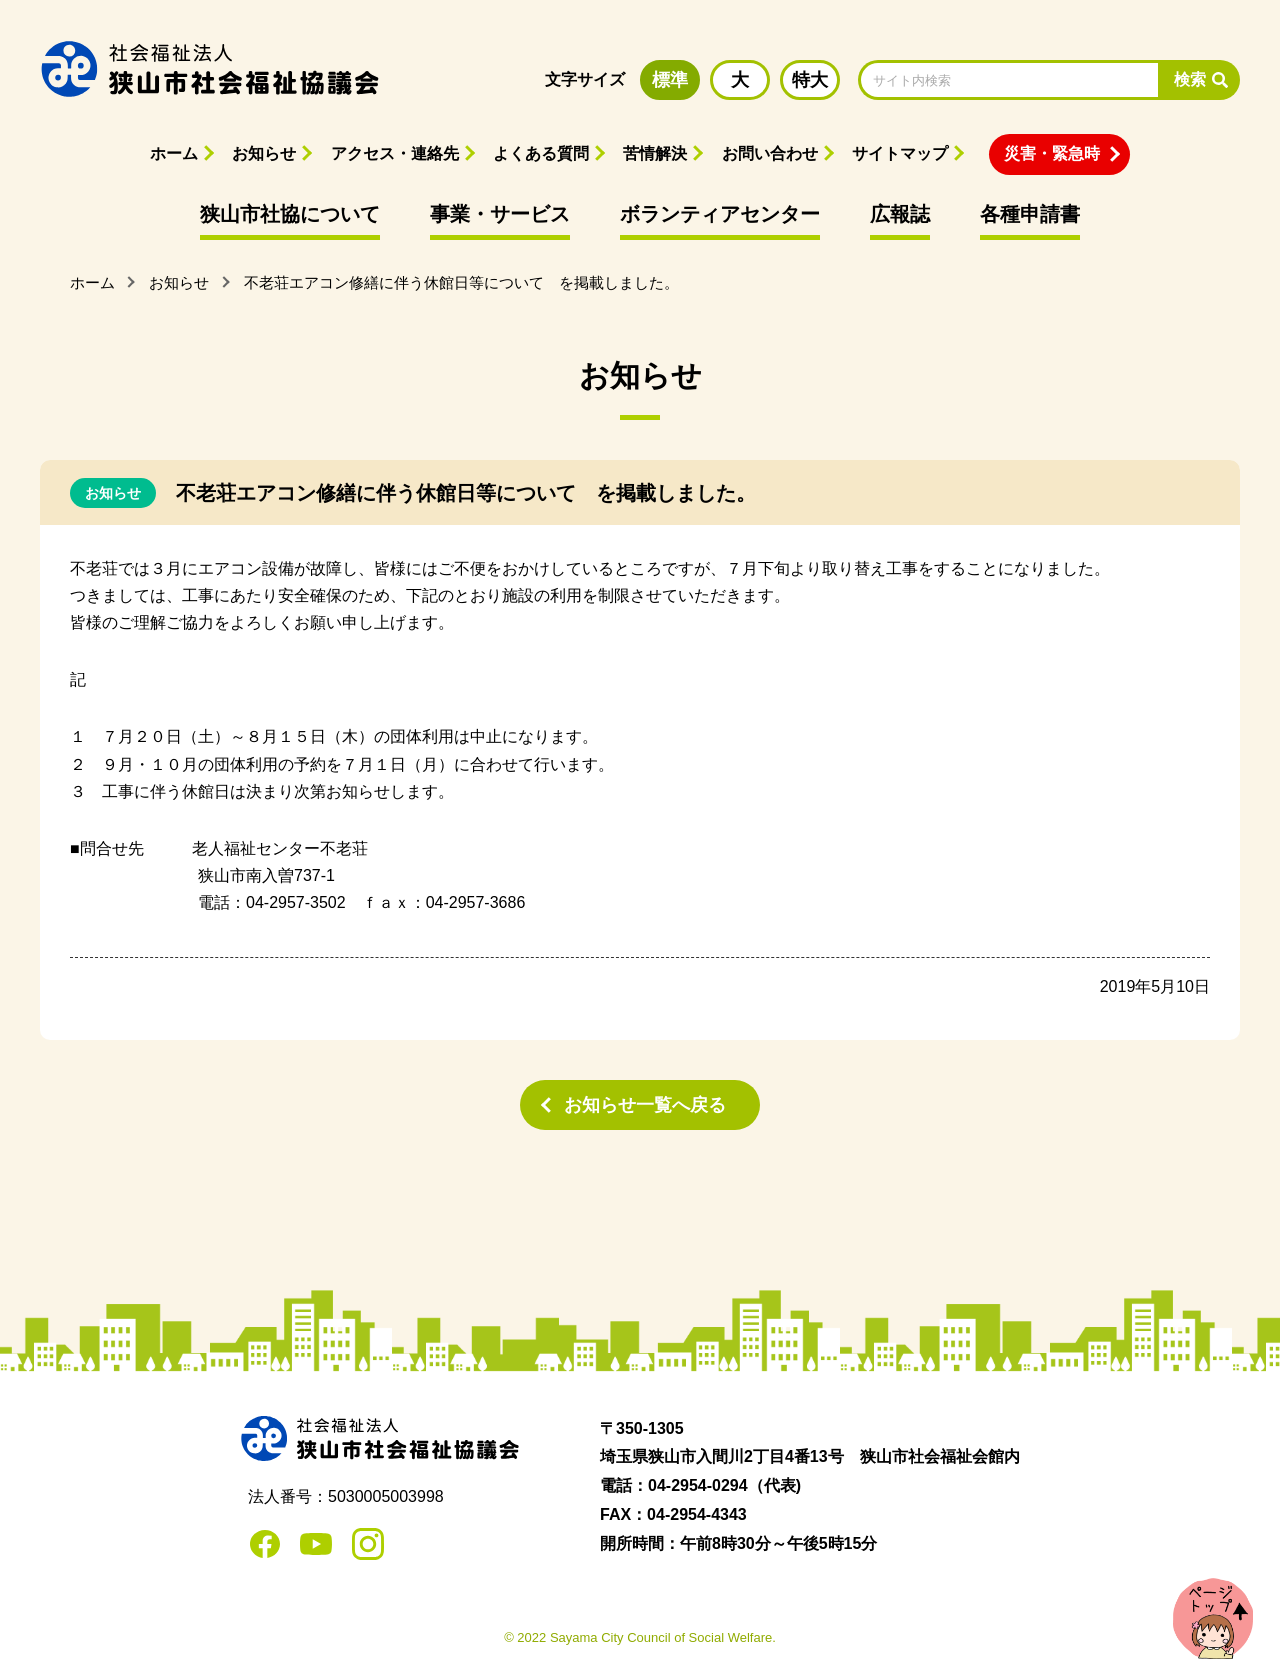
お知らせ (264, 153)
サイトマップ (900, 153)
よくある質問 (541, 153)
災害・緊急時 (1052, 153)
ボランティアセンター (720, 214)
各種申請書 (1030, 214)
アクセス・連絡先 (395, 153)
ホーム (174, 153)
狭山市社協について (290, 214)
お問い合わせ (770, 153)
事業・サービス (500, 214)
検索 (1190, 79)
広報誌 (900, 214)
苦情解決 (655, 153)
